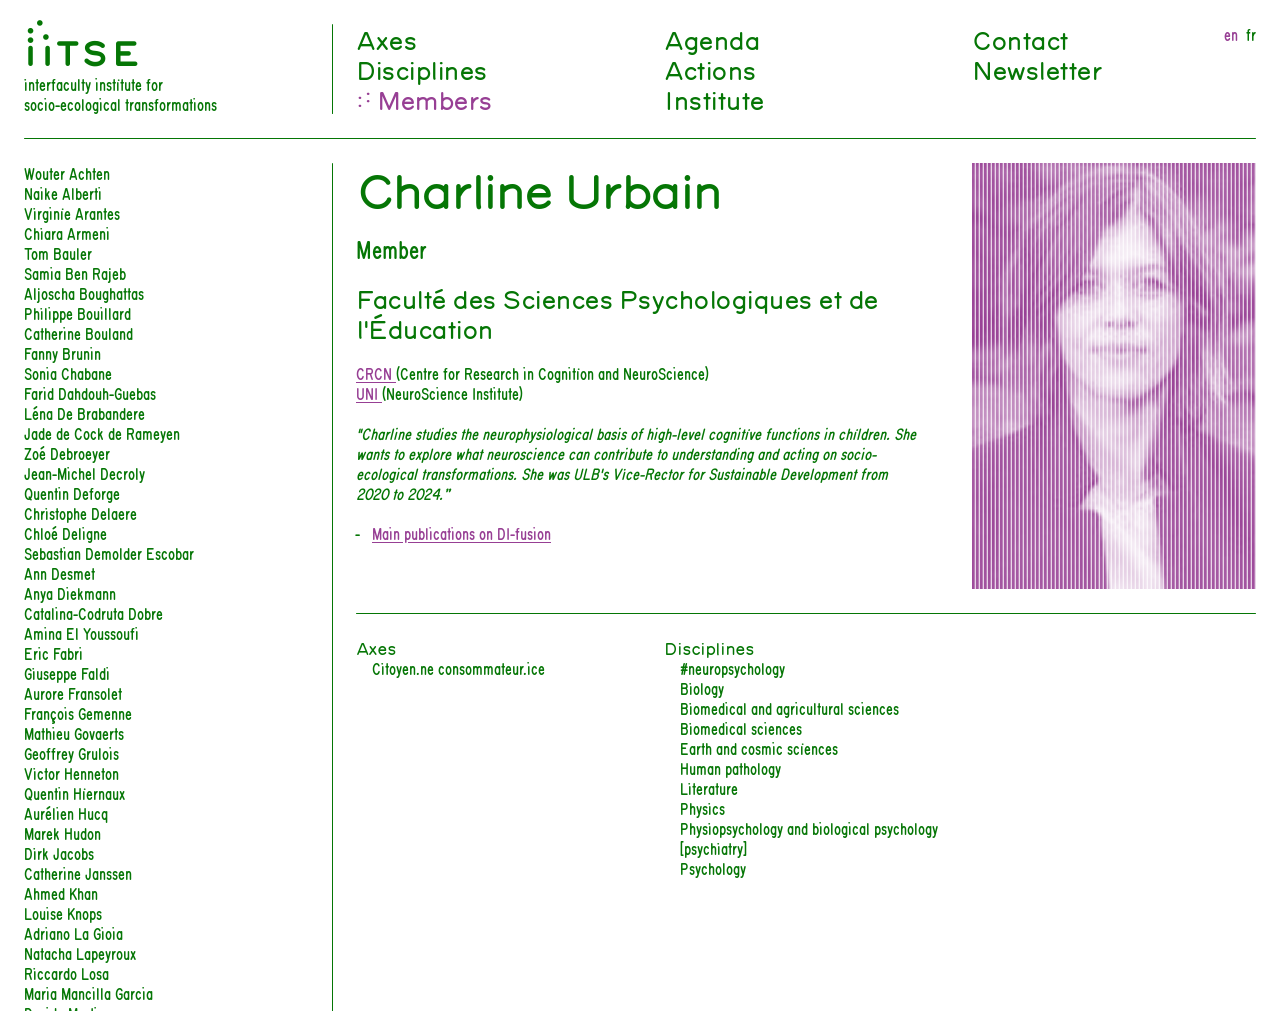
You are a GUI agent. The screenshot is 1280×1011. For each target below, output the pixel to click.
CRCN (376, 372)
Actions (710, 69)
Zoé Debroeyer (67, 452)
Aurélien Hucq (66, 812)
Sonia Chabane (68, 372)
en (1231, 34)
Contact (1020, 39)
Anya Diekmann (70, 592)
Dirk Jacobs (59, 852)
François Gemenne (78, 712)
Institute (714, 99)
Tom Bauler (58, 252)
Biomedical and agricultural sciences (789, 707)
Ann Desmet (59, 572)
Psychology (713, 867)
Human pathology (730, 767)
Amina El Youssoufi (81, 632)
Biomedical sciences (741, 727)
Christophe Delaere (80, 512)
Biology (702, 687)
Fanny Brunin (62, 352)
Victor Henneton (71, 772)
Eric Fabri (53, 652)
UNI (369, 392)
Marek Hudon (62, 832)
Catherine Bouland (78, 332)
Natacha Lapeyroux (80, 952)
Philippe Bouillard (77, 312)
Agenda (711, 39)
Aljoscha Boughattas (84, 292)
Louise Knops (63, 912)
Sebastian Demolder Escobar (109, 552)
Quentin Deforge (72, 492)
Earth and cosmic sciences (759, 747)
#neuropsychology (732, 667)
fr (1251, 34)
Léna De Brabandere (84, 412)
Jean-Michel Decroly (84, 472)
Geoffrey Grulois (71, 752)
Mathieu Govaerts (74, 732)
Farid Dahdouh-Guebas (90, 392)
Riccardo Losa (66, 972)
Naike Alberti (63, 192)
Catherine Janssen (78, 872)
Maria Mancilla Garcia (88, 992)
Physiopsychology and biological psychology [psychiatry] (809, 837)
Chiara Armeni (67, 232)
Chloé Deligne (65, 532)
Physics (702, 807)
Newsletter (1036, 69)
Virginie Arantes (72, 212)
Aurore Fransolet (73, 692)
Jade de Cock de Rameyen (102, 432)
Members (434, 99)
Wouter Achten (67, 172)
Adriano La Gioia (73, 932)
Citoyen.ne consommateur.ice (458, 667)
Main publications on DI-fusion (461, 532)
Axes (386, 39)
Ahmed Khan (61, 892)
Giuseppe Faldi (67, 672)
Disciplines (421, 69)
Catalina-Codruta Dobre (93, 612)
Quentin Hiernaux (74, 792)
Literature (709, 787)
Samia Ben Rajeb (75, 272)
